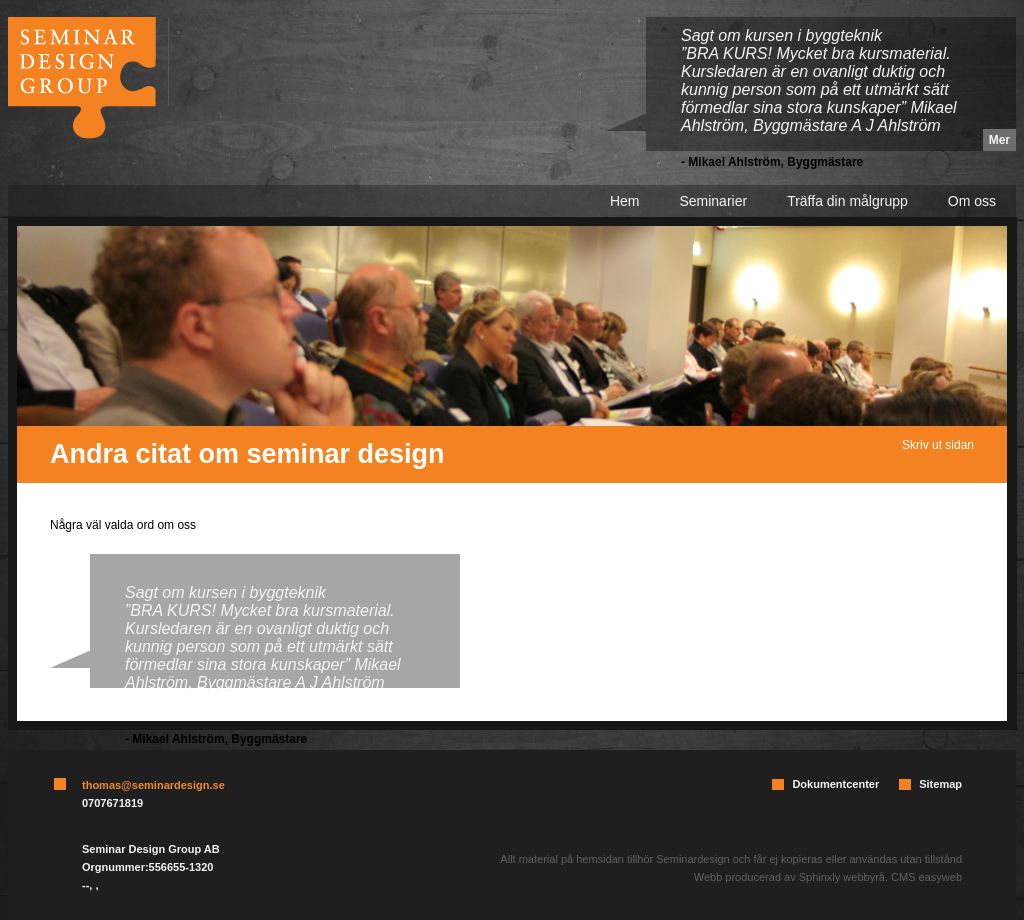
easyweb (940, 877)
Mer (999, 140)
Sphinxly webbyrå (842, 877)
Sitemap (940, 784)
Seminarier (713, 201)
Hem (625, 201)
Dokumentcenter (835, 784)
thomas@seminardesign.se (153, 785)
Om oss (972, 201)
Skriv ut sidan (938, 445)
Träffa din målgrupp (847, 201)
